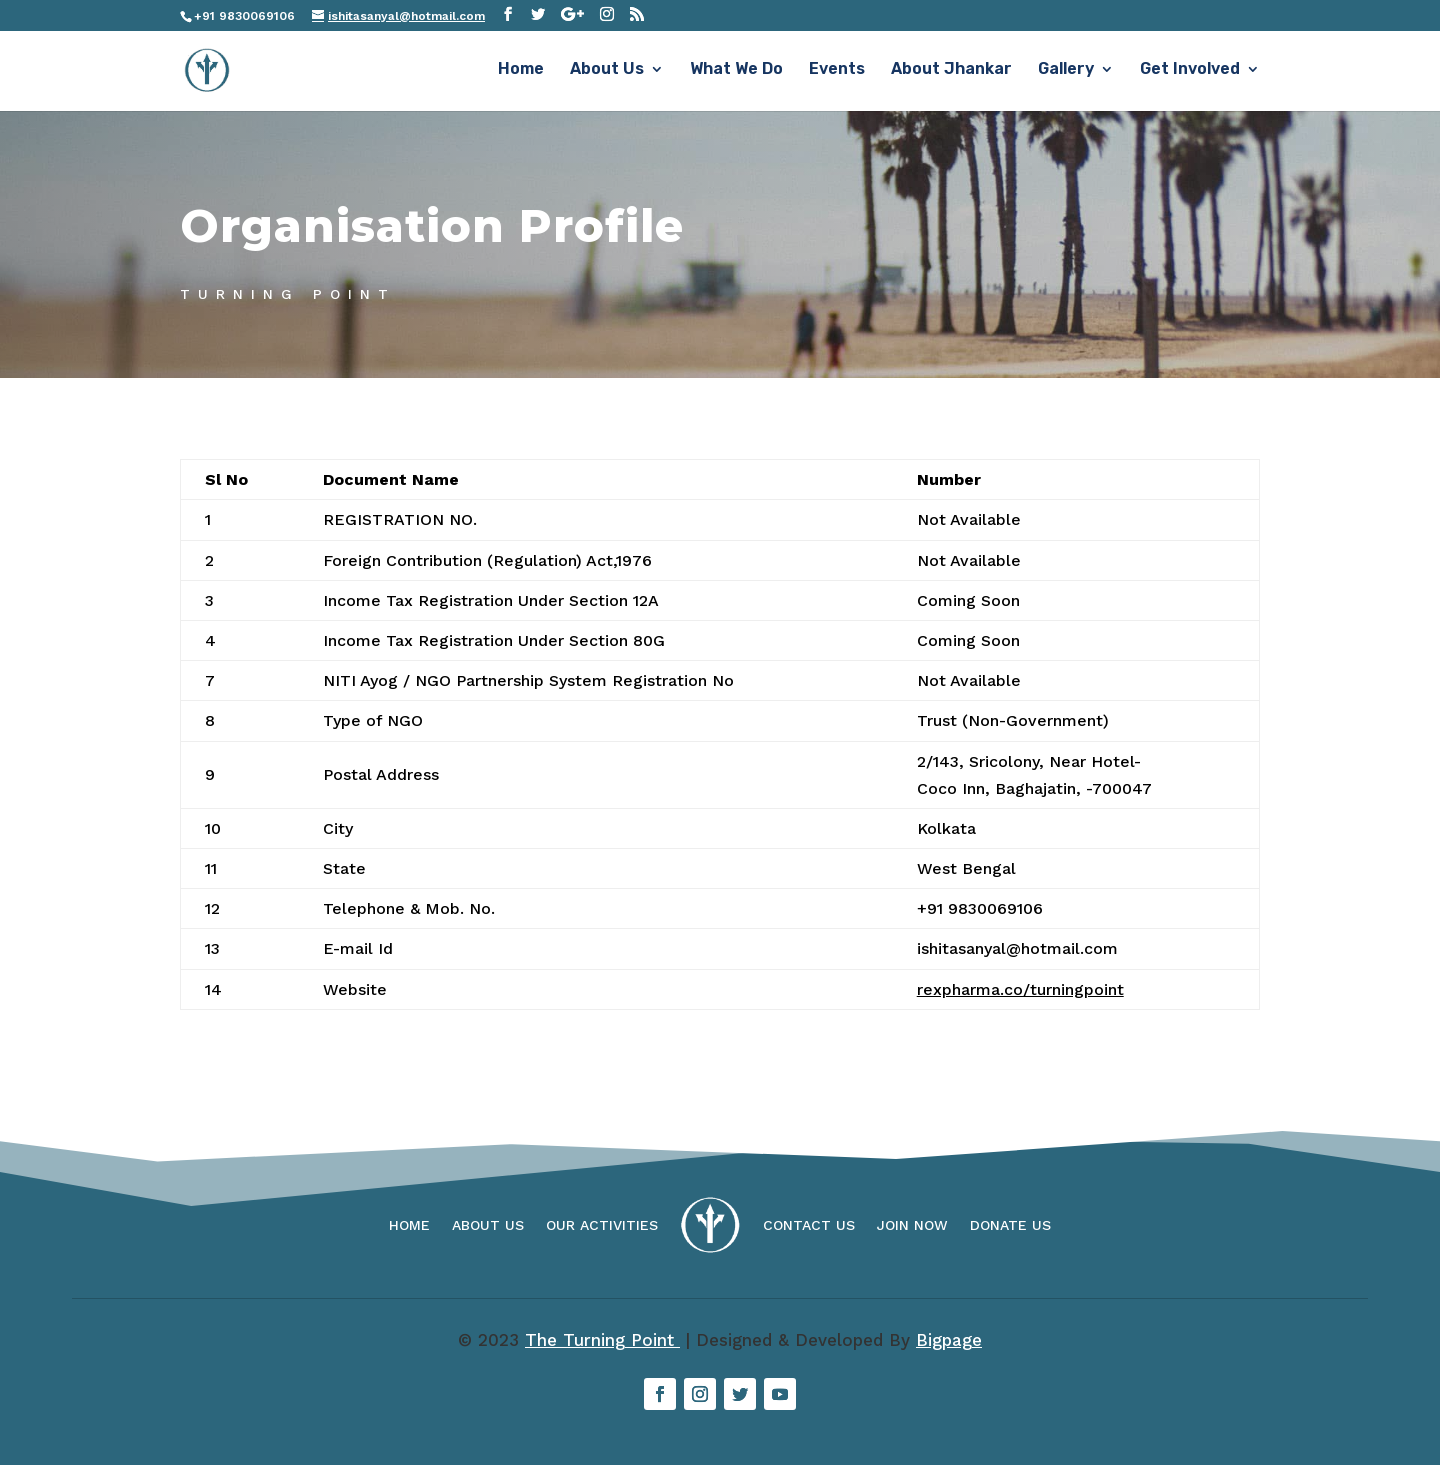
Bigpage (949, 1340)
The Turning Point (602, 1340)
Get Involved (1190, 73)
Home (521, 73)
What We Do (736, 73)
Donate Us (1010, 1225)
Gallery (1066, 73)
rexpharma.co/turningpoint (1020, 989)
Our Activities (602, 1225)
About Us (607, 73)
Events (837, 73)
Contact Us (809, 1225)
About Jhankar (951, 73)
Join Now (912, 1225)
